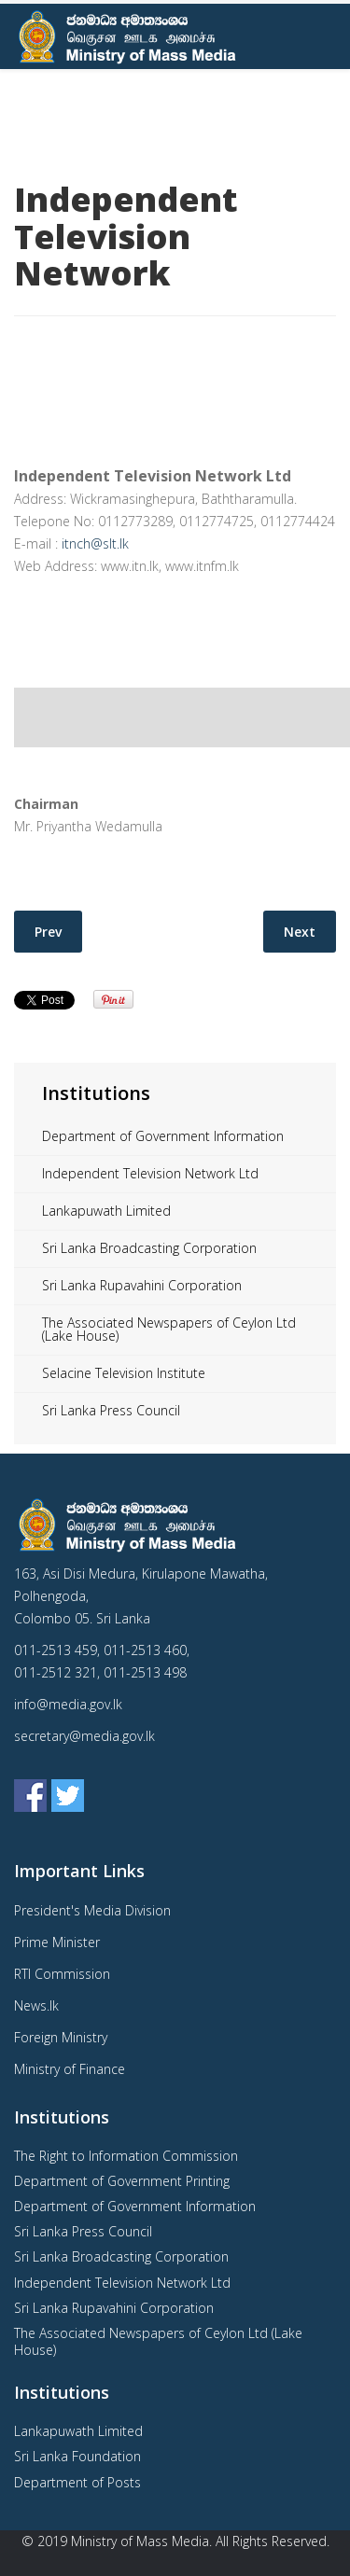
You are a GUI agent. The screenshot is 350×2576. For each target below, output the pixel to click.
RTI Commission (62, 1974)
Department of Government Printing (122, 2181)
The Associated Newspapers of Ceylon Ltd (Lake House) (169, 1329)
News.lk (36, 2005)
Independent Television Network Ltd (150, 1173)
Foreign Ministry (60, 2037)
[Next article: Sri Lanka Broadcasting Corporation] (299, 932)
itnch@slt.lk (95, 543)
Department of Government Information (163, 1136)
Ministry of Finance (69, 2069)
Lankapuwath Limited (106, 1210)
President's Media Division (92, 1910)
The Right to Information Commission (126, 2156)
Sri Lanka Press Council (111, 1410)
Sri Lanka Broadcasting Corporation (149, 1248)
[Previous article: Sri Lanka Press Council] (48, 932)
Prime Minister (57, 1942)
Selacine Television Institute (123, 1373)
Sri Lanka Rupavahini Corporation (142, 1285)
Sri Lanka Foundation (77, 2456)
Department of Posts (77, 2482)
